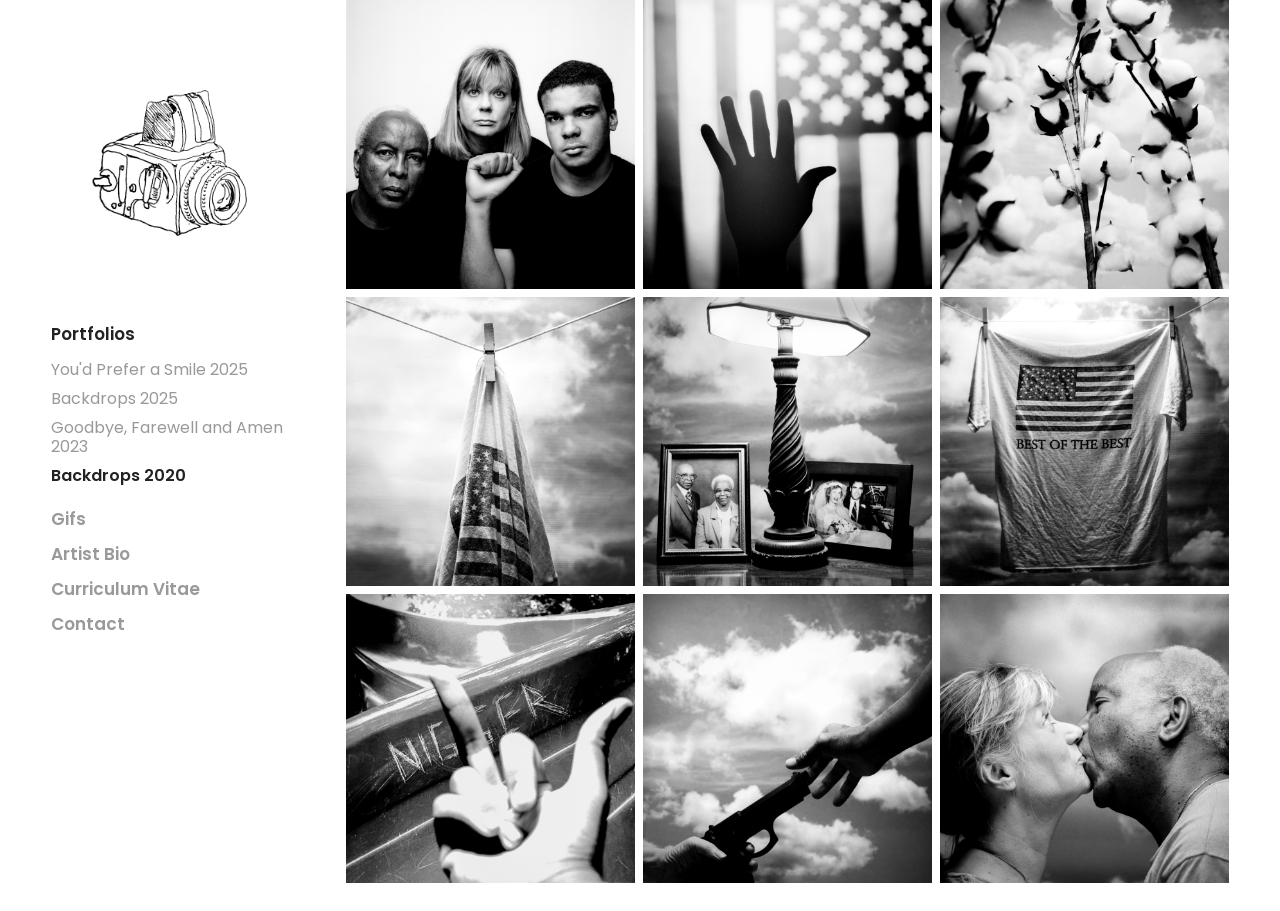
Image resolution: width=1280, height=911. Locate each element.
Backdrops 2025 (114, 400)
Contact (88, 625)
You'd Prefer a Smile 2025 (149, 371)
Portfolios (93, 335)
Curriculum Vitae (125, 590)
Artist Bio (90, 555)
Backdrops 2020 (118, 477)
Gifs (68, 520)
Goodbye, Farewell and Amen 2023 (167, 438)
